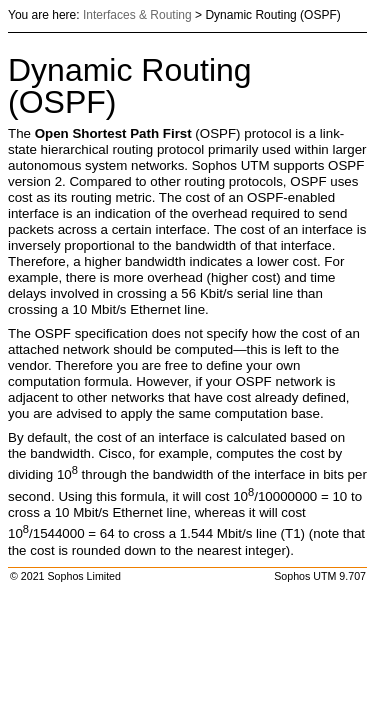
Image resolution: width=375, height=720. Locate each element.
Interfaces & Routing (137, 15)
